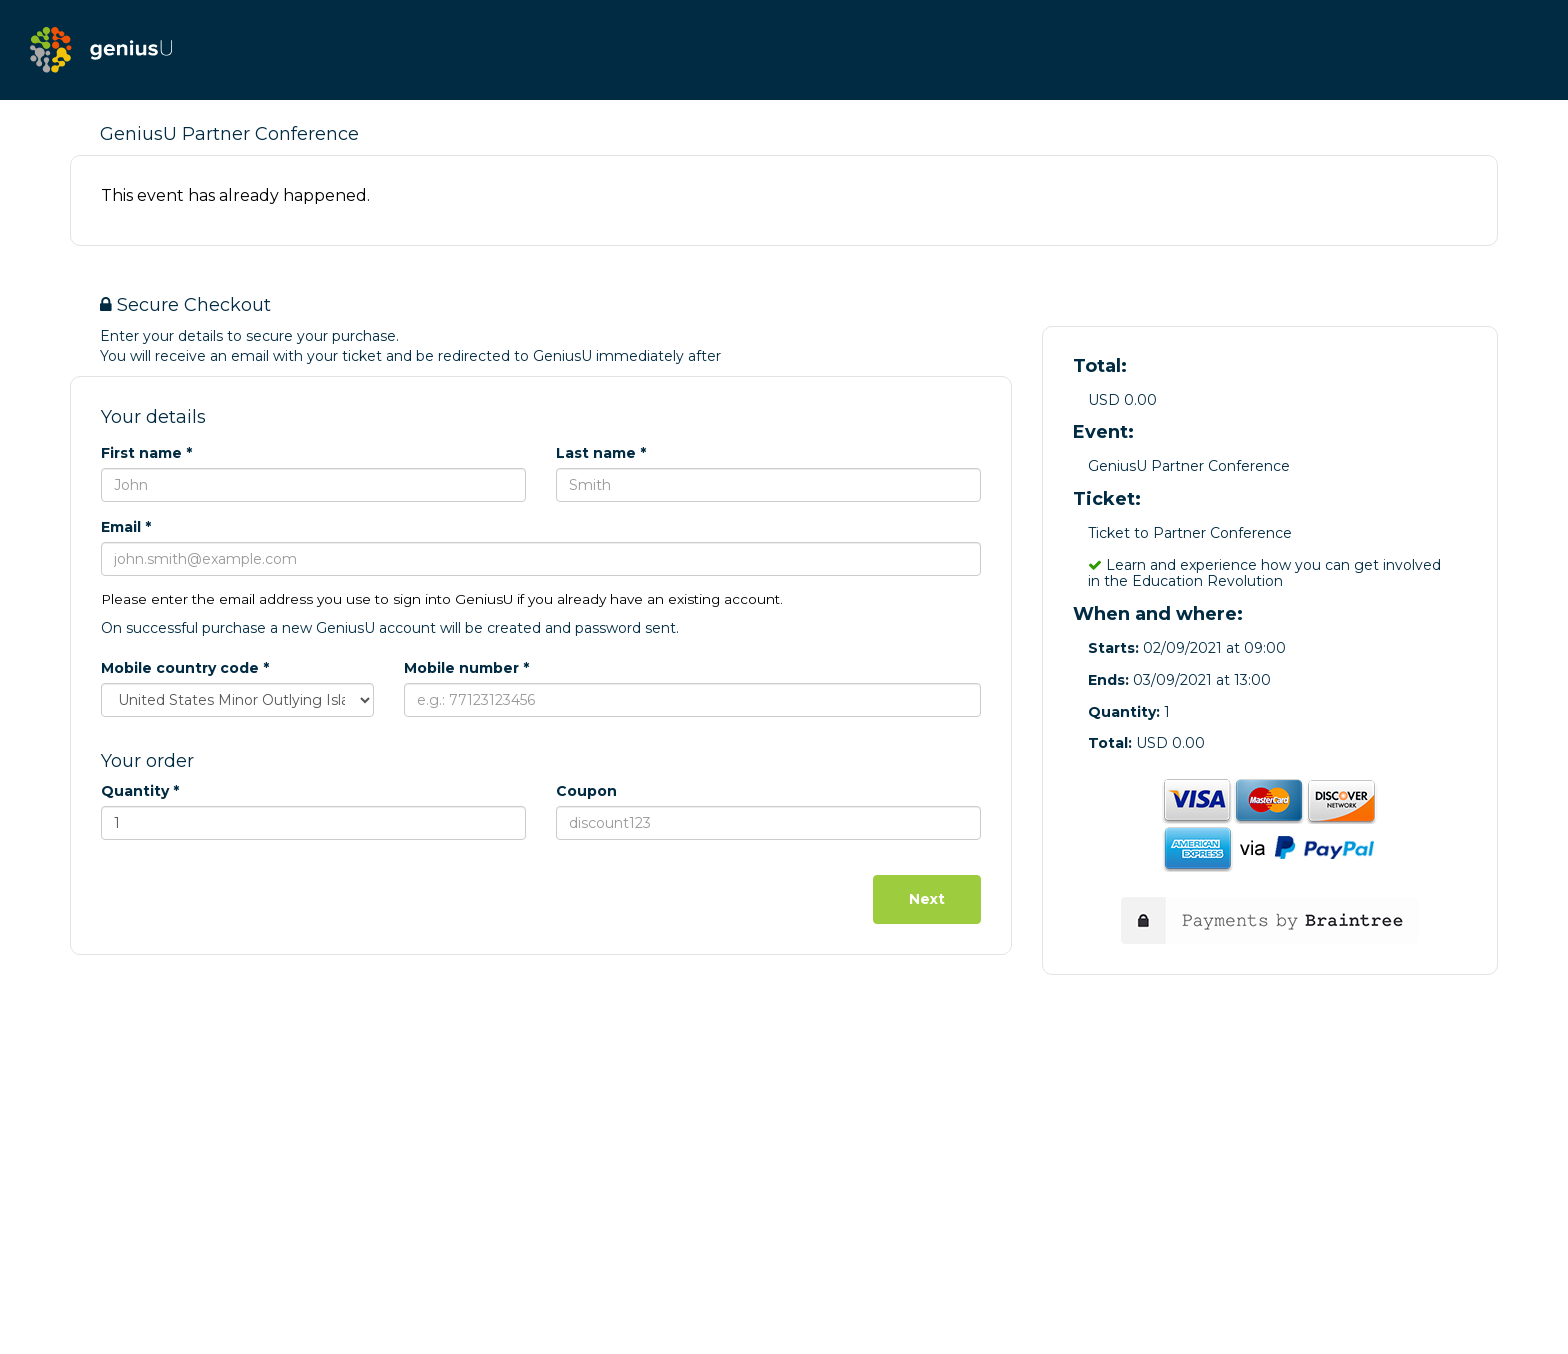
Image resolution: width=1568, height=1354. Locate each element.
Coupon (586, 791)
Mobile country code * (185, 668)
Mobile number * (466, 668)
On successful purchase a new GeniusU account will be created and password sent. (390, 628)
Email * (126, 527)
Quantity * (140, 791)
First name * (146, 453)
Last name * (601, 453)
